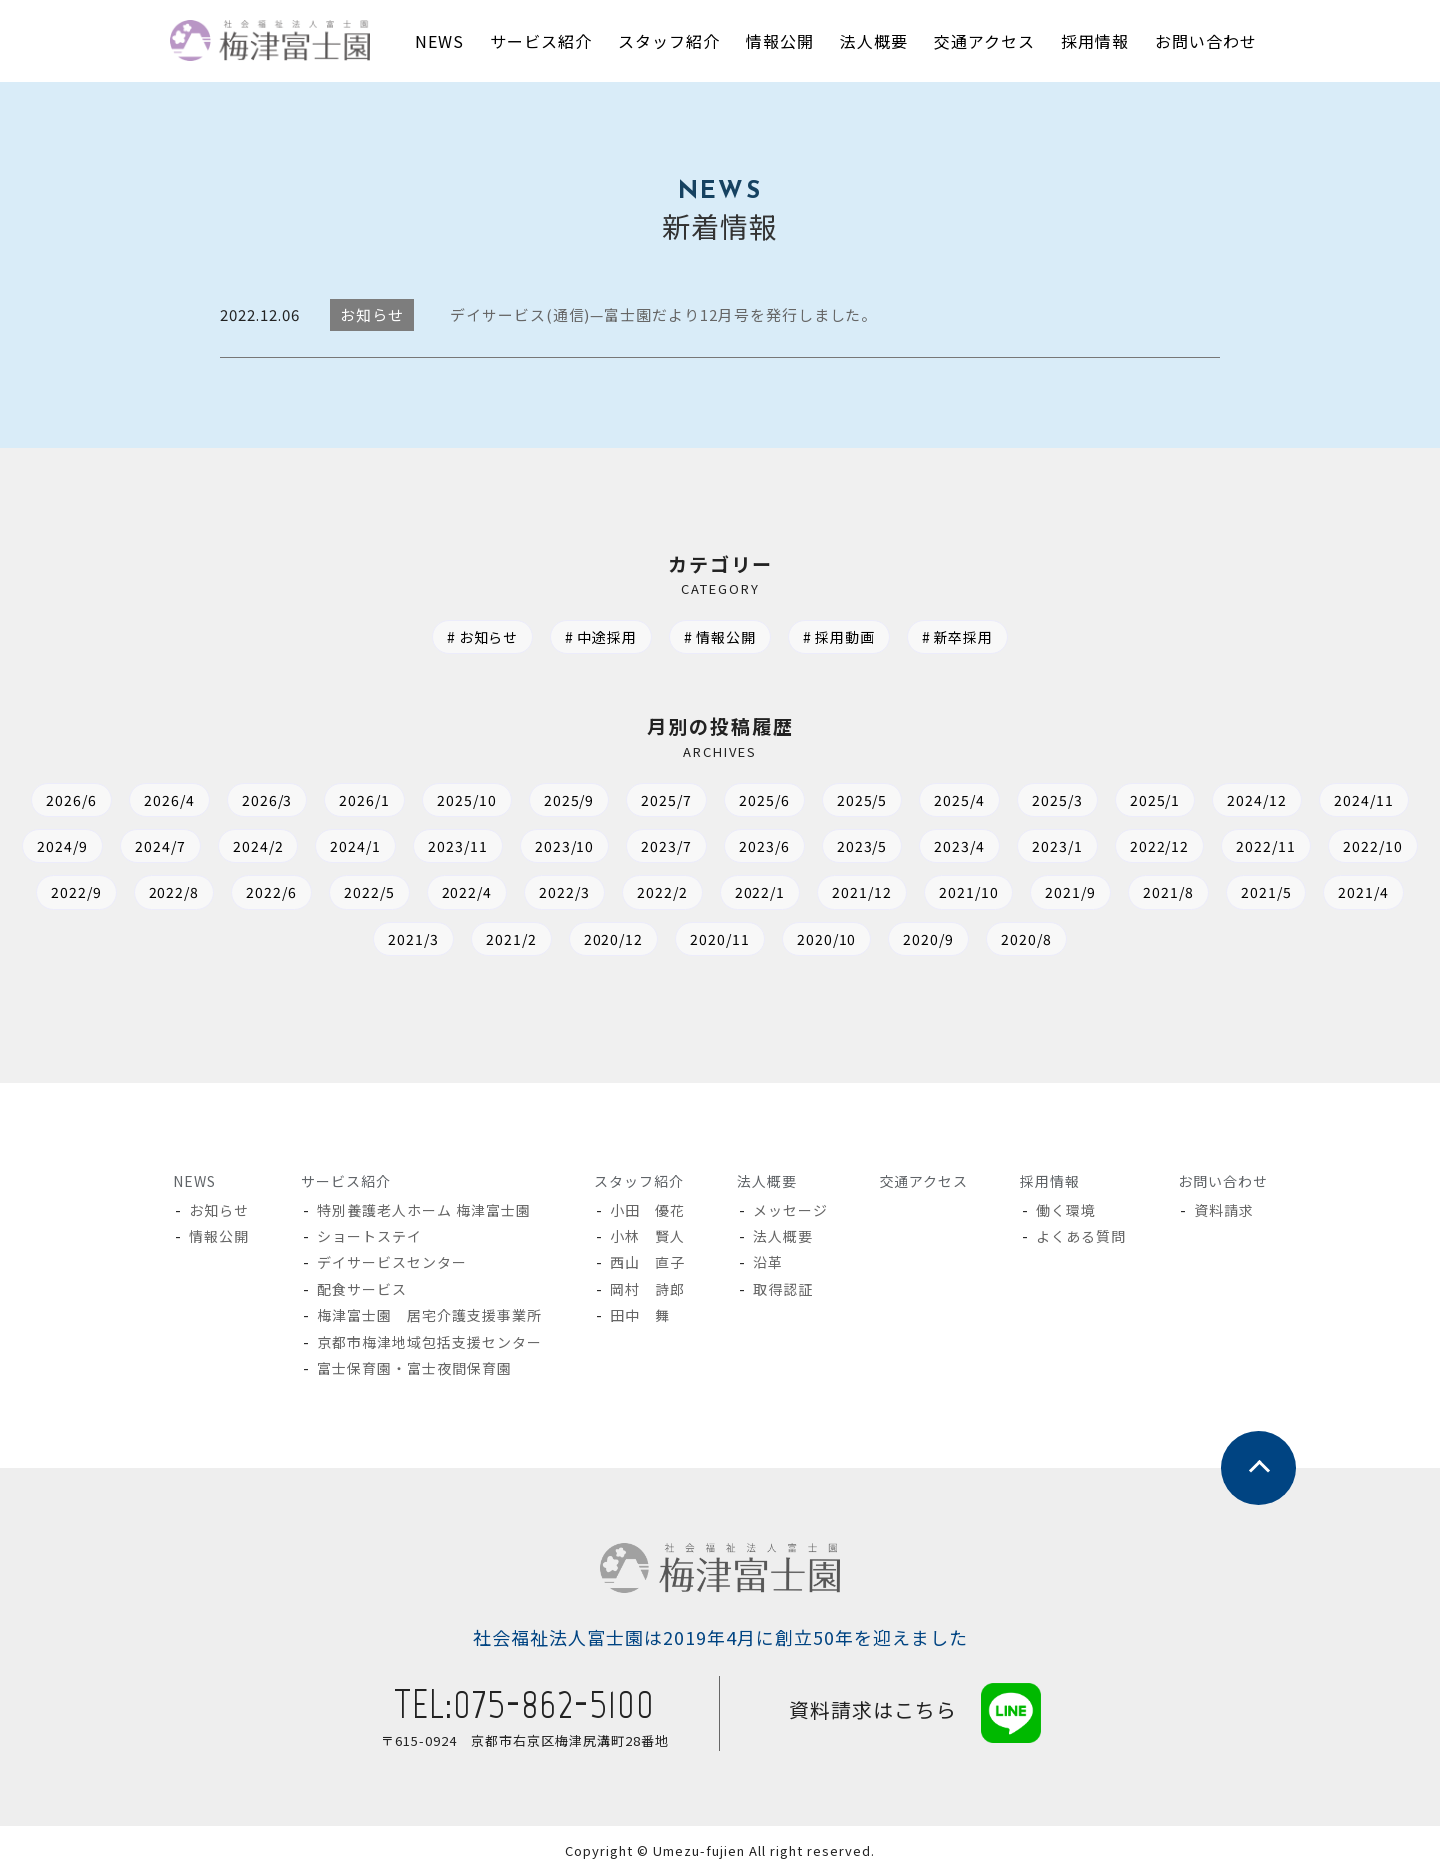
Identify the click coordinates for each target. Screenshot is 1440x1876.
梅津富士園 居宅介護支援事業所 (430, 1315)
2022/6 (270, 892)
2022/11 (1268, 846)
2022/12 (1161, 846)
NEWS (194, 1181)
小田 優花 (647, 1210)
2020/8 (1027, 939)
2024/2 (256, 846)
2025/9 (568, 800)
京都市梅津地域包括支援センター (430, 1342)
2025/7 (666, 800)
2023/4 (960, 846)
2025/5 (862, 800)
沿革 (768, 1262)
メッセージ (790, 1210)
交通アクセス (923, 1181)
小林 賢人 (647, 1236)
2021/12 (863, 892)
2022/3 (564, 892)
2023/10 (564, 846)
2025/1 (1156, 800)
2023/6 (764, 846)
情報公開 (726, 637)
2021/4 (1366, 892)
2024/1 (354, 846)
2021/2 (510, 939)
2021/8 (1170, 892)
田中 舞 (640, 1315)
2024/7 (158, 846)
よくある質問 (1081, 1236)
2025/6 (764, 800)
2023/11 (457, 846)
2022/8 (172, 892)
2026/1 (363, 800)
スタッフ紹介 (639, 1181)
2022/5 (368, 892)
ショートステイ (370, 1236)
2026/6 (69, 800)
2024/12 (1259, 800)
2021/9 (1072, 892)
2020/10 (827, 939)
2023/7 (666, 846)
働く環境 (1066, 1210)
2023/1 (1058, 846)
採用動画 (845, 637)
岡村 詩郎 (647, 1289)
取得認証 (783, 1289)
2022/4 (466, 892)
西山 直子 (647, 1262)
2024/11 (1366, 800)
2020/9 (929, 939)
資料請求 (1224, 1210)
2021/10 (970, 892)
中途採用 (607, 637)
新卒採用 (964, 637)
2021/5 (1268, 892)
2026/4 (167, 800)
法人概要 (766, 1181)
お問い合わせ (1222, 1181)
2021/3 (412, 939)
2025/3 (1058, 800)
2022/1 (760, 892)
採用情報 (1049, 1181)
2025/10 (466, 800)
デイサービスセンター (393, 1262)
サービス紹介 (346, 1181)
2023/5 (862, 846)
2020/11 (720, 939)
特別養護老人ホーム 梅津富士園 (425, 1210)
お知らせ (488, 637)
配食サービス (363, 1289)
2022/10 (1375, 846)
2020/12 (613, 939)
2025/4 (960, 800)
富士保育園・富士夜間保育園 (415, 1368)
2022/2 (662, 892)
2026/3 (265, 800)
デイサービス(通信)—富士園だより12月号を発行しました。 (664, 314)
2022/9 (74, 892)
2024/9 (60, 846)
